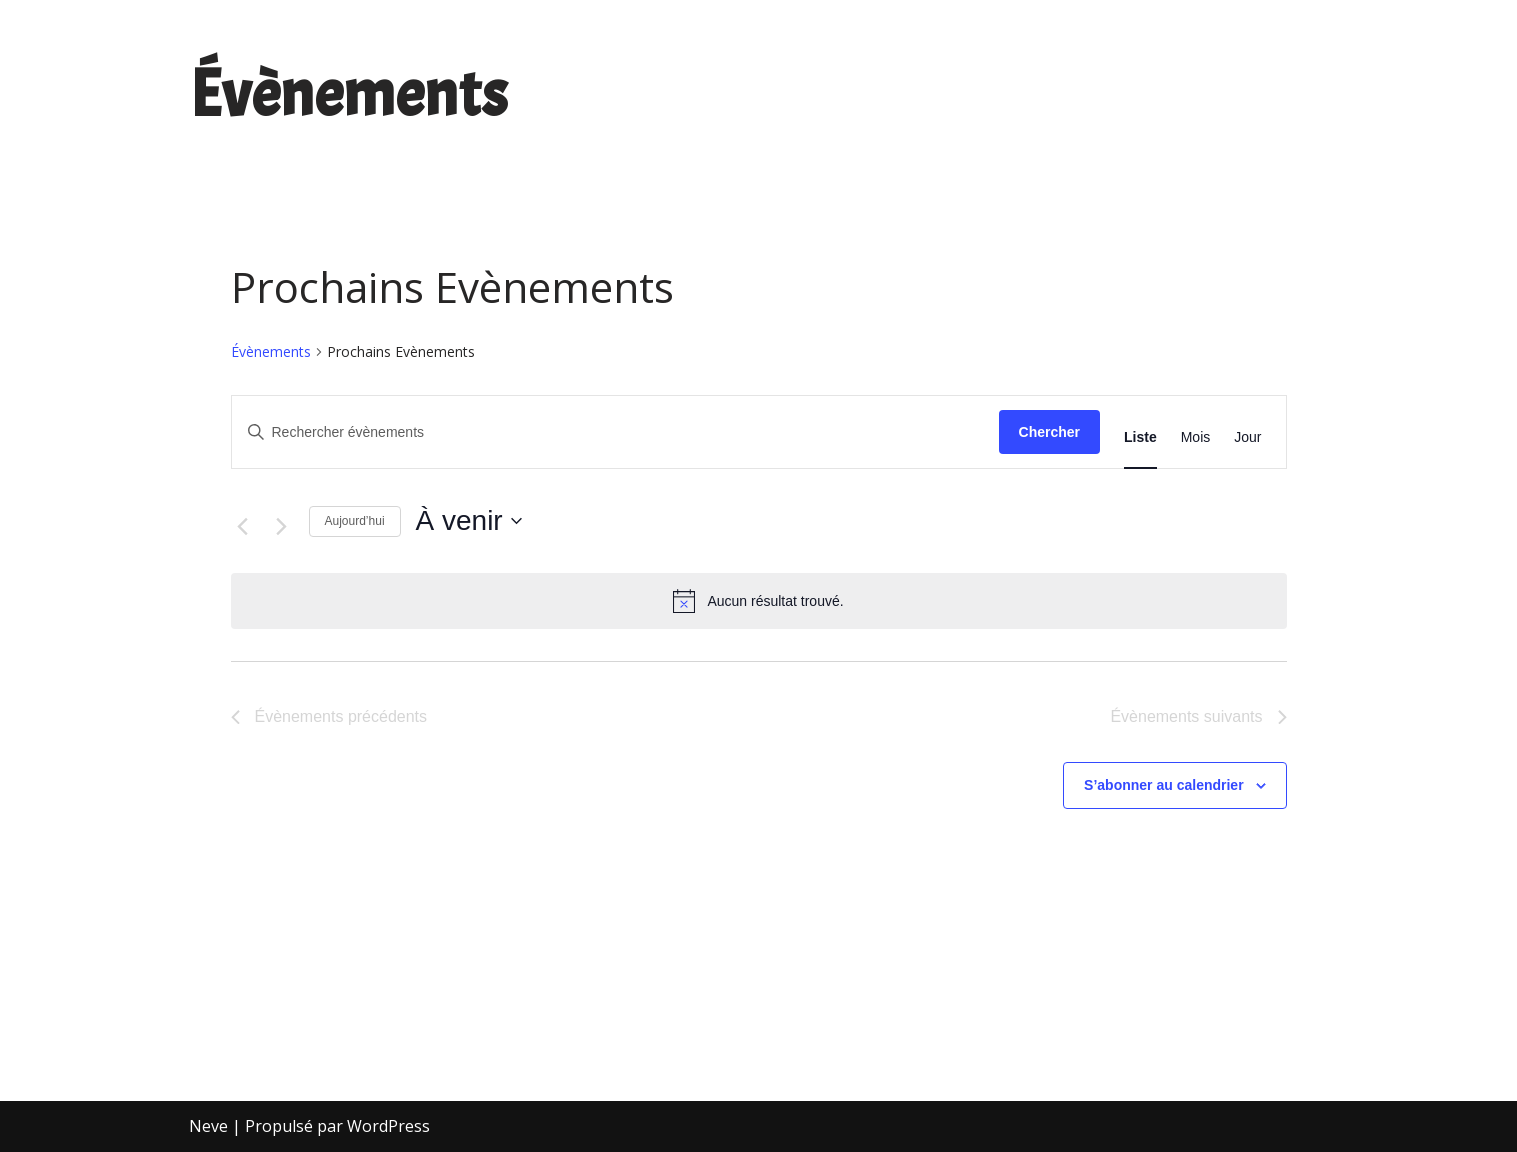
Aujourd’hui (355, 521)
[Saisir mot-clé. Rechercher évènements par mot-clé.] (615, 432)
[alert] (759, 601)
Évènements (271, 351)
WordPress (388, 1126)
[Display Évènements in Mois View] (1196, 437)
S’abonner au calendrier (1164, 785)
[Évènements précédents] (243, 526)
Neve (208, 1126)
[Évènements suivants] (282, 526)
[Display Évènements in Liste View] (1140, 437)
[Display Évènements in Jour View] (1247, 437)
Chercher (1049, 432)
